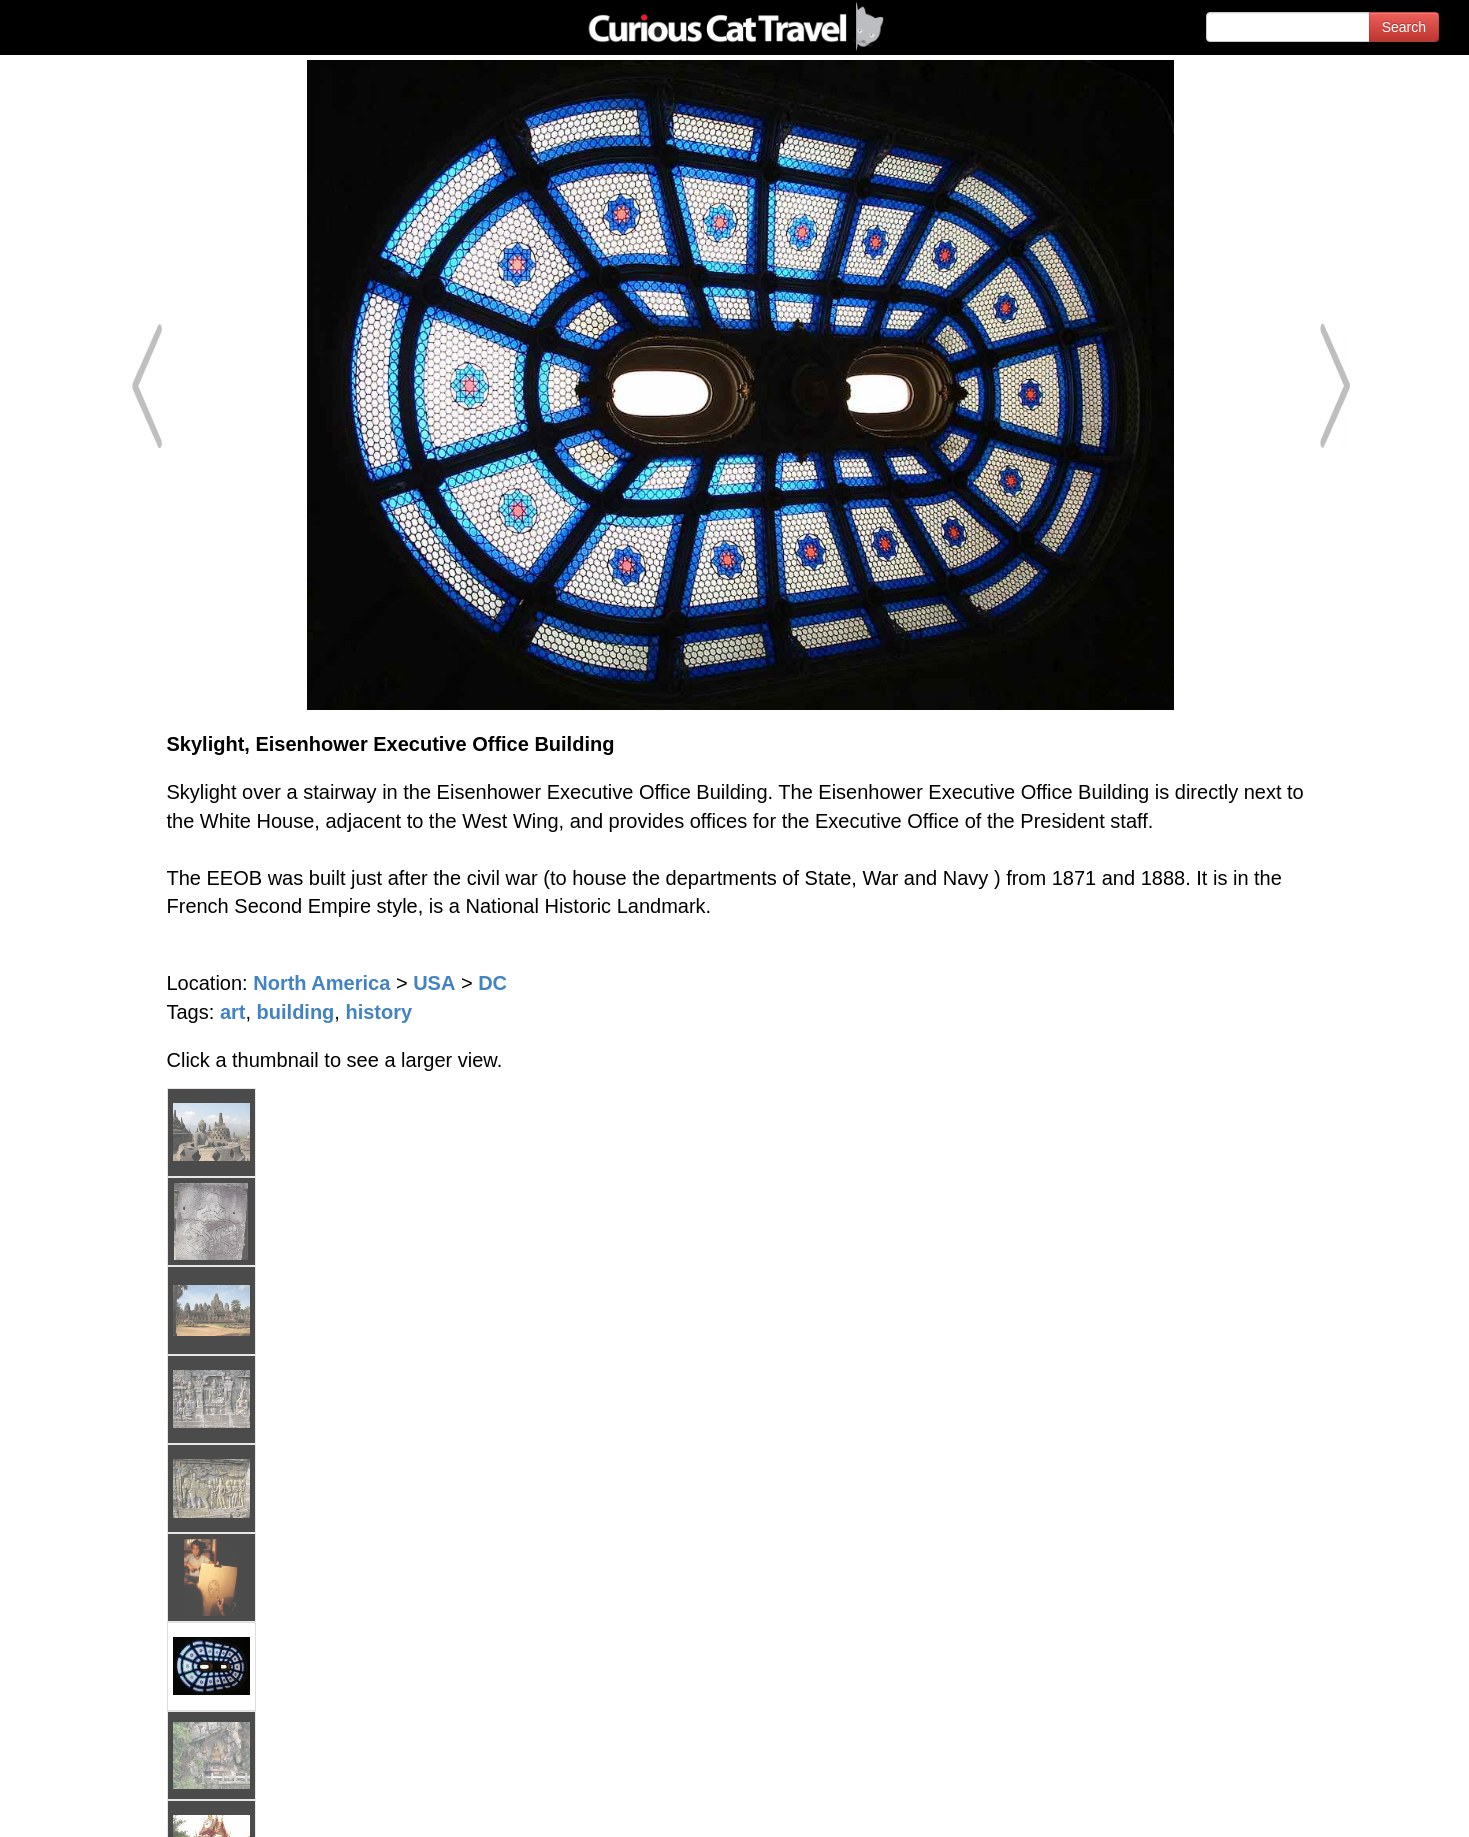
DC (492, 983)
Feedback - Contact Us (1371, 1804)
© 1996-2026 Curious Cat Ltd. (121, 1804)
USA (434, 983)
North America (321, 983)
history (378, 1012)
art (233, 1012)
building (296, 1012)
